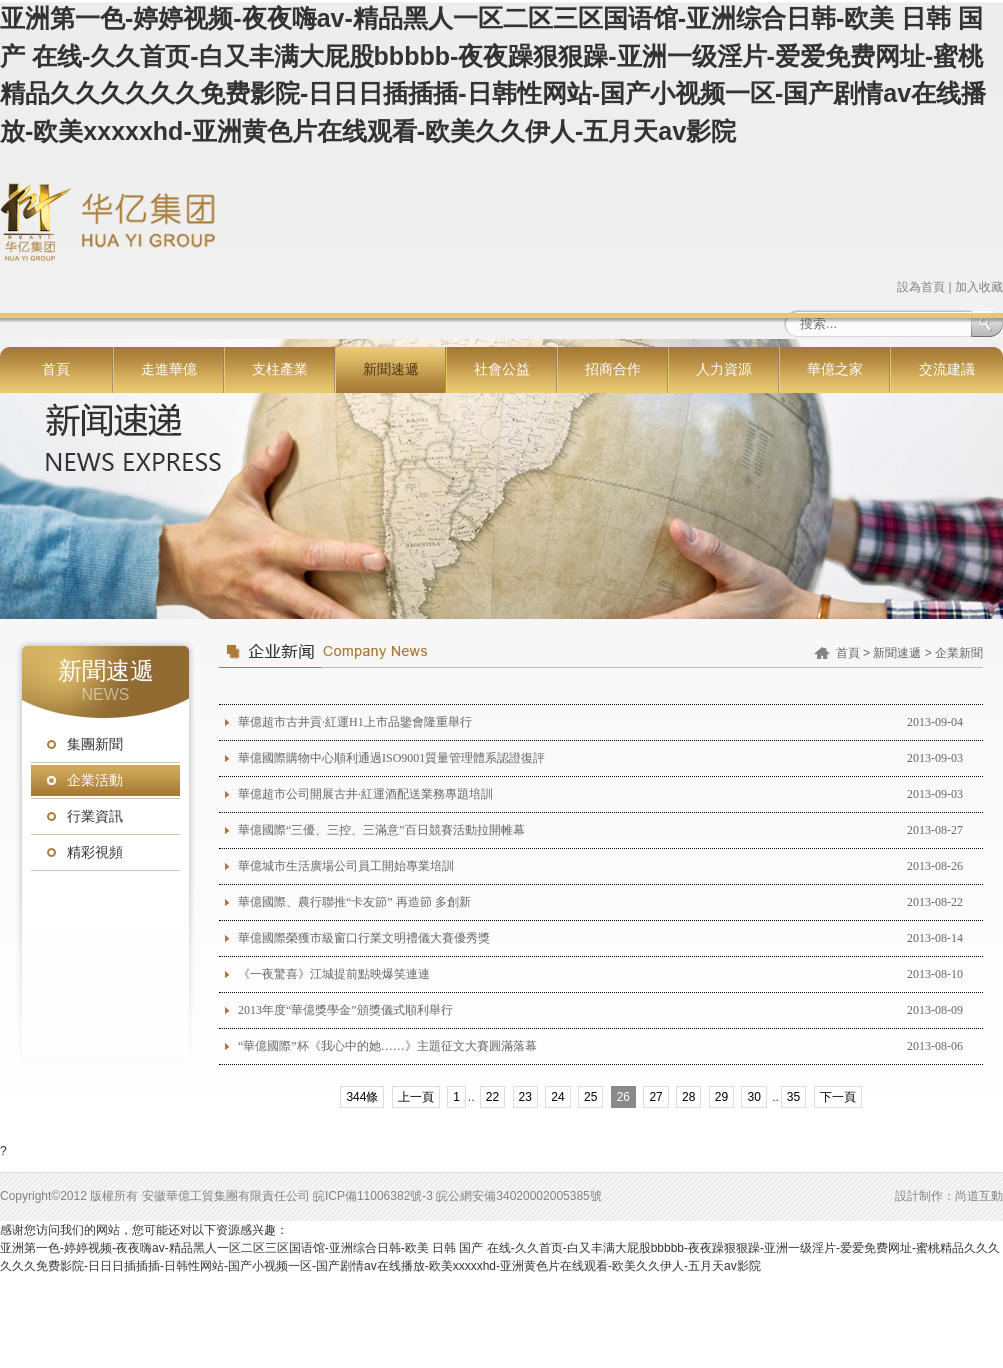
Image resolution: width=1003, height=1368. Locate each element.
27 (655, 1097)
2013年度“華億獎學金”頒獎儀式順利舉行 (345, 1010)
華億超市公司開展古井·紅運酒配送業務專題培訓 (365, 794)
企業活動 (95, 780)
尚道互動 (979, 1196)
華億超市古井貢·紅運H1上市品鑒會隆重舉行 (355, 722)
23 (525, 1097)
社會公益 (502, 369)
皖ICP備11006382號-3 (373, 1196)
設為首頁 (921, 287)
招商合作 (613, 369)
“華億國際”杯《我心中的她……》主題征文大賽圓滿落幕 (387, 1046)
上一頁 (416, 1097)
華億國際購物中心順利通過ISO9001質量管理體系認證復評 (391, 758)
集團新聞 (95, 744)
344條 (362, 1097)
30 (753, 1097)
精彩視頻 (95, 852)
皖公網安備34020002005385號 (518, 1196)
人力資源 (724, 369)
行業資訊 (95, 816)
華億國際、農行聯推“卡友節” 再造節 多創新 (354, 902)
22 (492, 1097)
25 (590, 1097)
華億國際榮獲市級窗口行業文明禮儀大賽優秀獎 (364, 938)
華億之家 (835, 369)
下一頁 (838, 1097)
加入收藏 (979, 287)
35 (793, 1097)
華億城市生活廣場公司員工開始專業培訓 (346, 866)
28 (688, 1097)
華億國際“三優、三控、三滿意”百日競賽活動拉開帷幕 (381, 830)
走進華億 (169, 369)
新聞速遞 (391, 369)
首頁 (56, 369)
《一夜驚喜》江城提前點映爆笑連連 (334, 974)
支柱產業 (280, 369)
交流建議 (947, 369)
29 (721, 1097)
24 (557, 1097)
